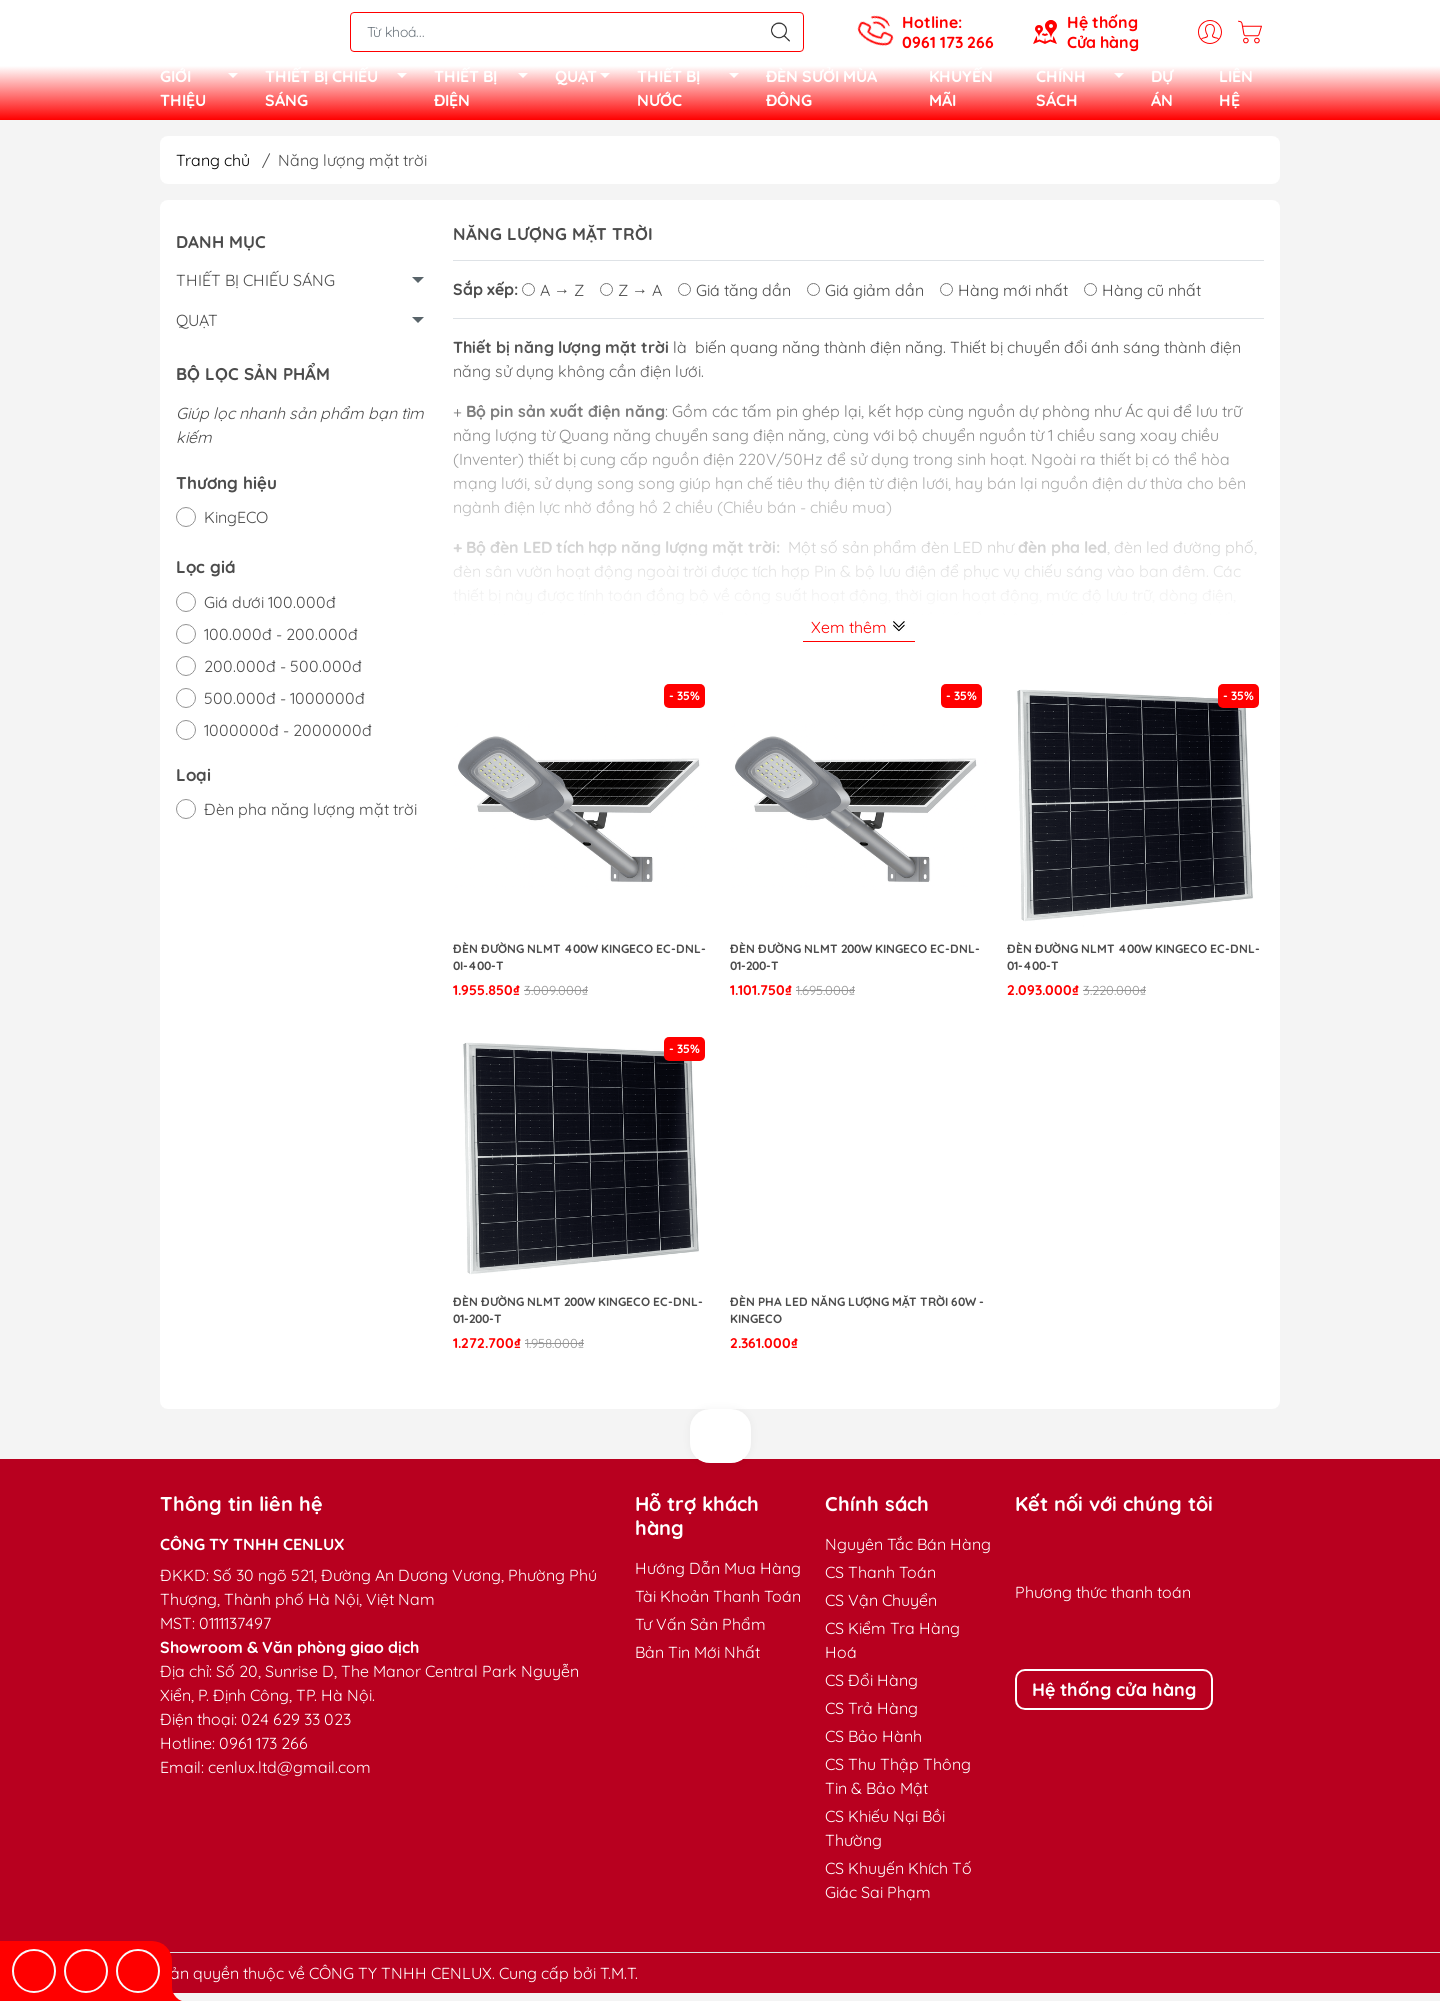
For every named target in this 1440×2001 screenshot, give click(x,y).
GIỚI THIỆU (204, 92)
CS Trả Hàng (871, 1716)
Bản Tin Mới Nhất (697, 1660)
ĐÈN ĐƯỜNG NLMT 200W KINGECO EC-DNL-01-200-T (855, 965)
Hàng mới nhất (1004, 298)
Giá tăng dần (734, 298)
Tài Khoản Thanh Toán (718, 1604)
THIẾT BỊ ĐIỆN (486, 92)
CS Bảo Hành (873, 1744)
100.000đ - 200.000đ (281, 642)
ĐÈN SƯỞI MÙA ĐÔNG (821, 92)
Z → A (631, 298)
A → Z (553, 298)
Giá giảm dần (865, 298)
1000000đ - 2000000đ (288, 738)
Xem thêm (859, 635)
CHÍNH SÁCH (1085, 92)
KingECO (236, 525)
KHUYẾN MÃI (961, 92)
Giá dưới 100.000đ (270, 610)
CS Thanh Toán (880, 1580)
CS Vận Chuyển (881, 1608)
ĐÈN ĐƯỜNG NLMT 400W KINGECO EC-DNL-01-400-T (1133, 965)
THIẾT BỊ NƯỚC (693, 92)
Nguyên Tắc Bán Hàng (908, 1552)
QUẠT (588, 83)
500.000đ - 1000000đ (284, 706)
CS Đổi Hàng (871, 1688)
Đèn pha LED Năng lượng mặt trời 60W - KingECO (857, 1318)
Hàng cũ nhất (1142, 298)
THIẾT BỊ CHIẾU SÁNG (341, 92)
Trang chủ (213, 168)
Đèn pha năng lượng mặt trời (310, 817)
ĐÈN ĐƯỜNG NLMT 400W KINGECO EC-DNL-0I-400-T (579, 965)
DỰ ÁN (1162, 92)
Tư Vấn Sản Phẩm (700, 1632)
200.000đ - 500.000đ (283, 674)
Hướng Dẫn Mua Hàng (718, 1576)
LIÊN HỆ (1236, 92)
